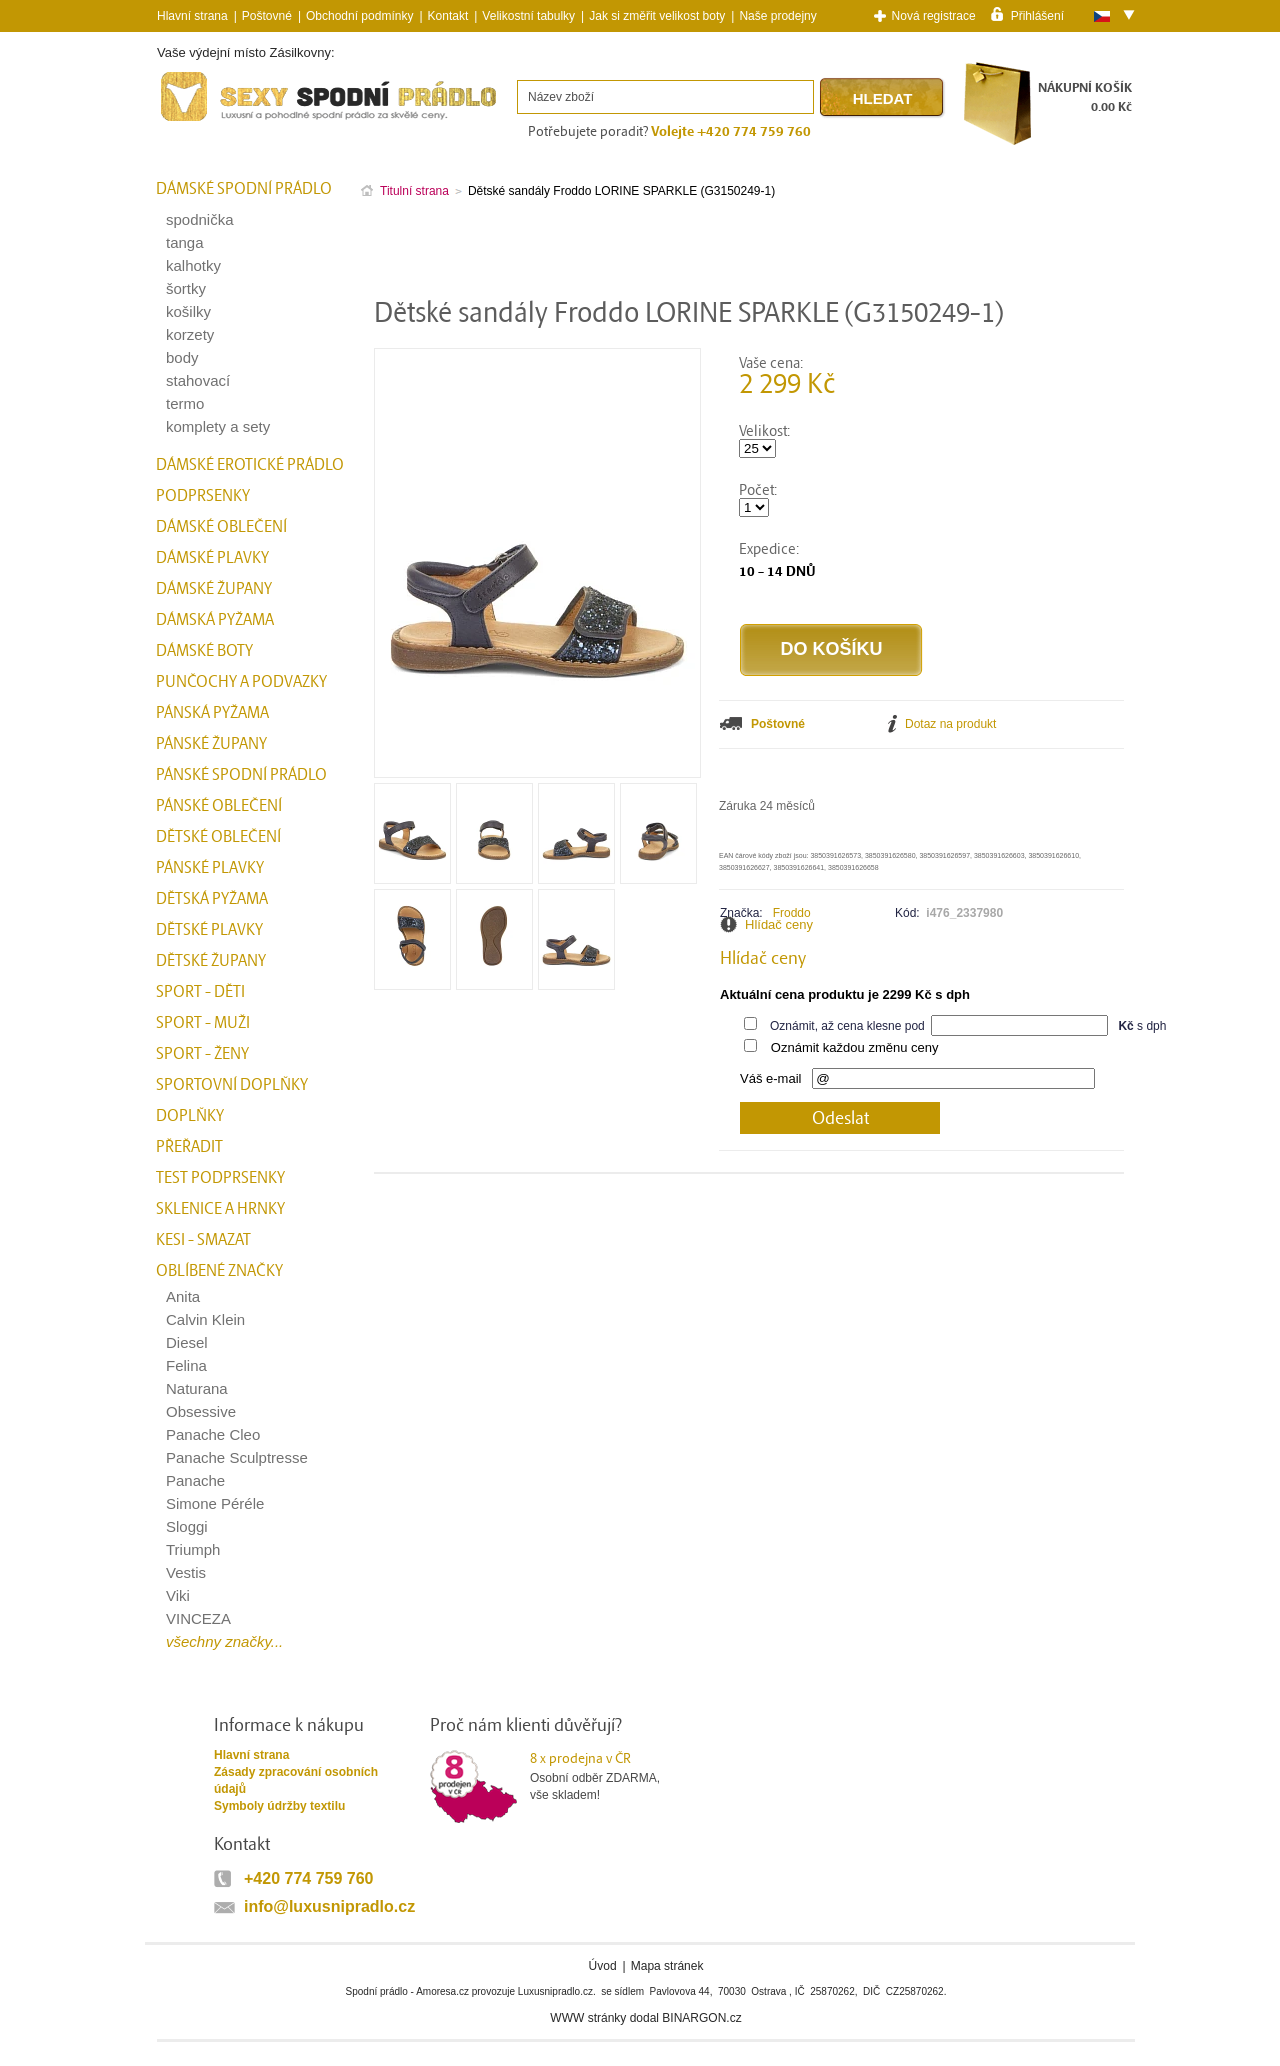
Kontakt (448, 16)
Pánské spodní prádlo (241, 775)
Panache (195, 1480)
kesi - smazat (203, 1240)
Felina (186, 1365)
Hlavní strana (251, 1755)
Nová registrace (934, 16)
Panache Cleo (213, 1434)
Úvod (603, 1966)
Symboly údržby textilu (279, 1806)
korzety (190, 334)
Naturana (197, 1388)
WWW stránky (588, 2018)
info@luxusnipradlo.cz (329, 1906)
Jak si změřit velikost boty (657, 16)
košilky (188, 311)
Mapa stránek (667, 1966)
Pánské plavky (210, 868)
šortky (186, 288)
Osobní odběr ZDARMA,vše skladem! (607, 1776)
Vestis (186, 1572)
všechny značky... (224, 1641)
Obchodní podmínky (359, 16)
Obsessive (201, 1411)
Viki (178, 1595)
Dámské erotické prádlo (250, 465)
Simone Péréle (215, 1503)
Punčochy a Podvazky (241, 682)
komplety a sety (218, 426)
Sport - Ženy (202, 1054)
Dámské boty (204, 651)
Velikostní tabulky (528, 16)
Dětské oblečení (218, 837)
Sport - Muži (203, 1023)
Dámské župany (214, 589)
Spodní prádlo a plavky (211, 121)
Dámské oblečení (221, 527)
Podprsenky (203, 496)
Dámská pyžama (215, 620)
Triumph (193, 1549)
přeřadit (189, 1147)
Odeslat (840, 1118)
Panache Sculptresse (237, 1457)
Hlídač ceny (779, 924)
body (182, 357)
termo (185, 403)
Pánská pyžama (212, 713)
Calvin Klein (205, 1319)
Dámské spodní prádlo (244, 189)
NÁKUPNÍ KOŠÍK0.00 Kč (1085, 97)
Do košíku (831, 649)
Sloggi (187, 1526)
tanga (185, 242)
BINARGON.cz (701, 2018)
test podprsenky (220, 1178)
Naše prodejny (777, 16)
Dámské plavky (212, 558)
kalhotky (193, 265)
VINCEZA (198, 1618)
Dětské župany (211, 961)
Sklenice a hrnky (220, 1209)
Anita (183, 1296)
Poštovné (267, 16)
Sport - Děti (200, 992)
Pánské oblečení (219, 806)
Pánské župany (211, 744)
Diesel (187, 1342)
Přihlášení (1037, 15)
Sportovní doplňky (232, 1085)
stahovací (198, 380)
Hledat (883, 98)
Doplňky (190, 1116)
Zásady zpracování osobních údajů (296, 1780)
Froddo (792, 913)
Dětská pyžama (212, 899)
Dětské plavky (209, 930)
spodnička (200, 219)
